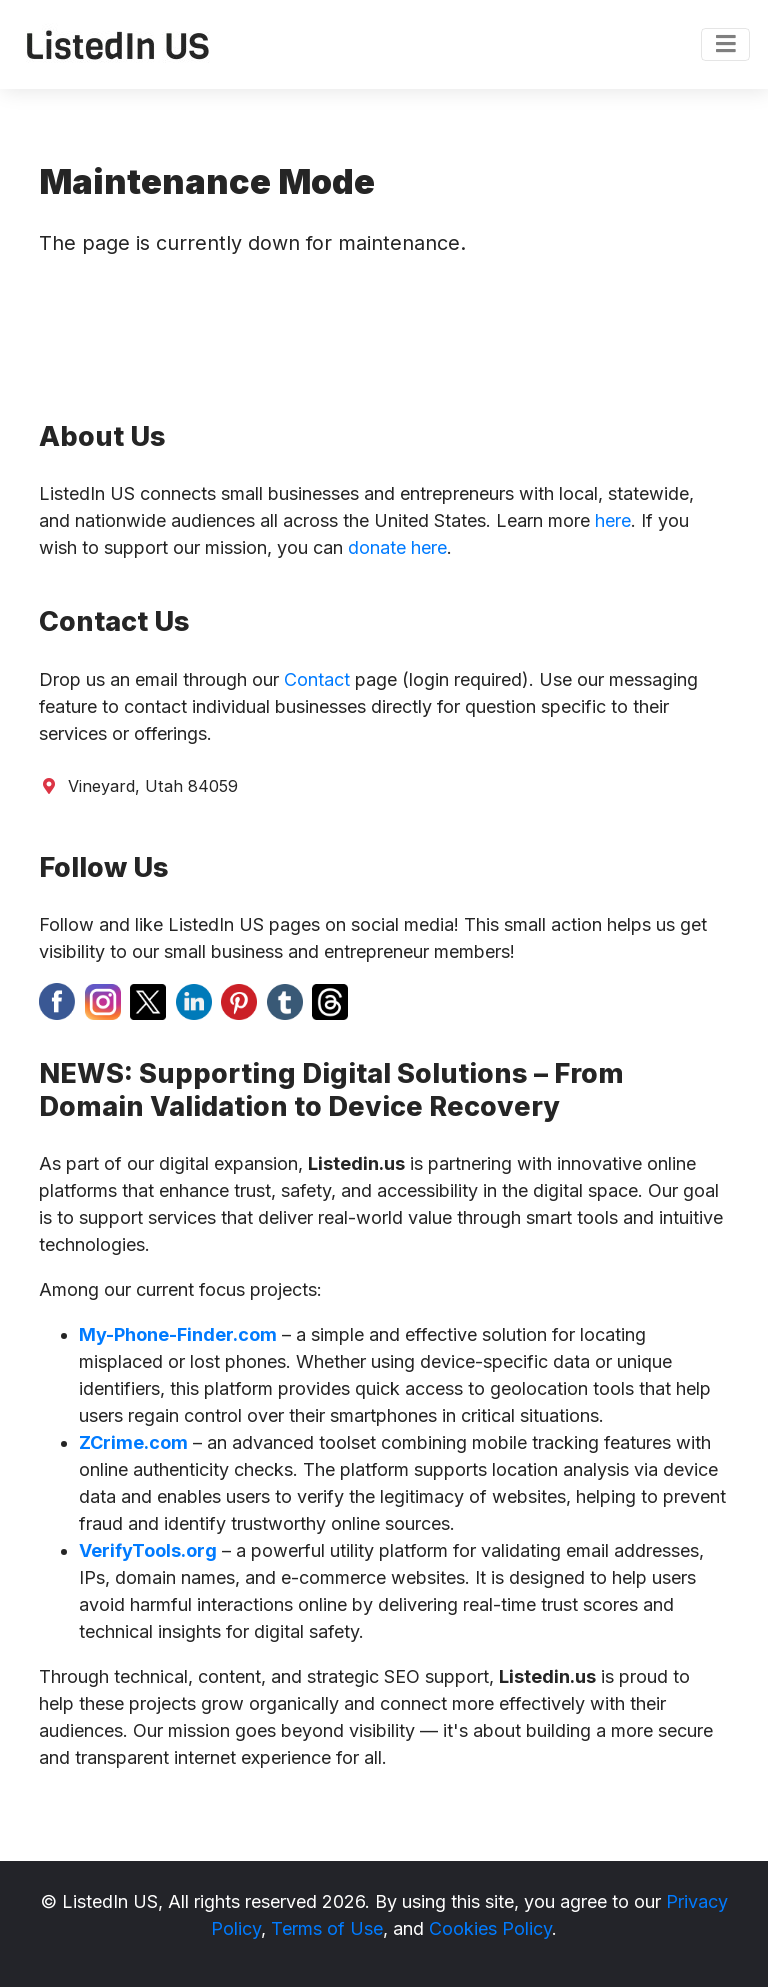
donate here (397, 547)
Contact (317, 679)
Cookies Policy (490, 1928)
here (613, 520)
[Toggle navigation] (725, 45)
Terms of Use (327, 1928)
